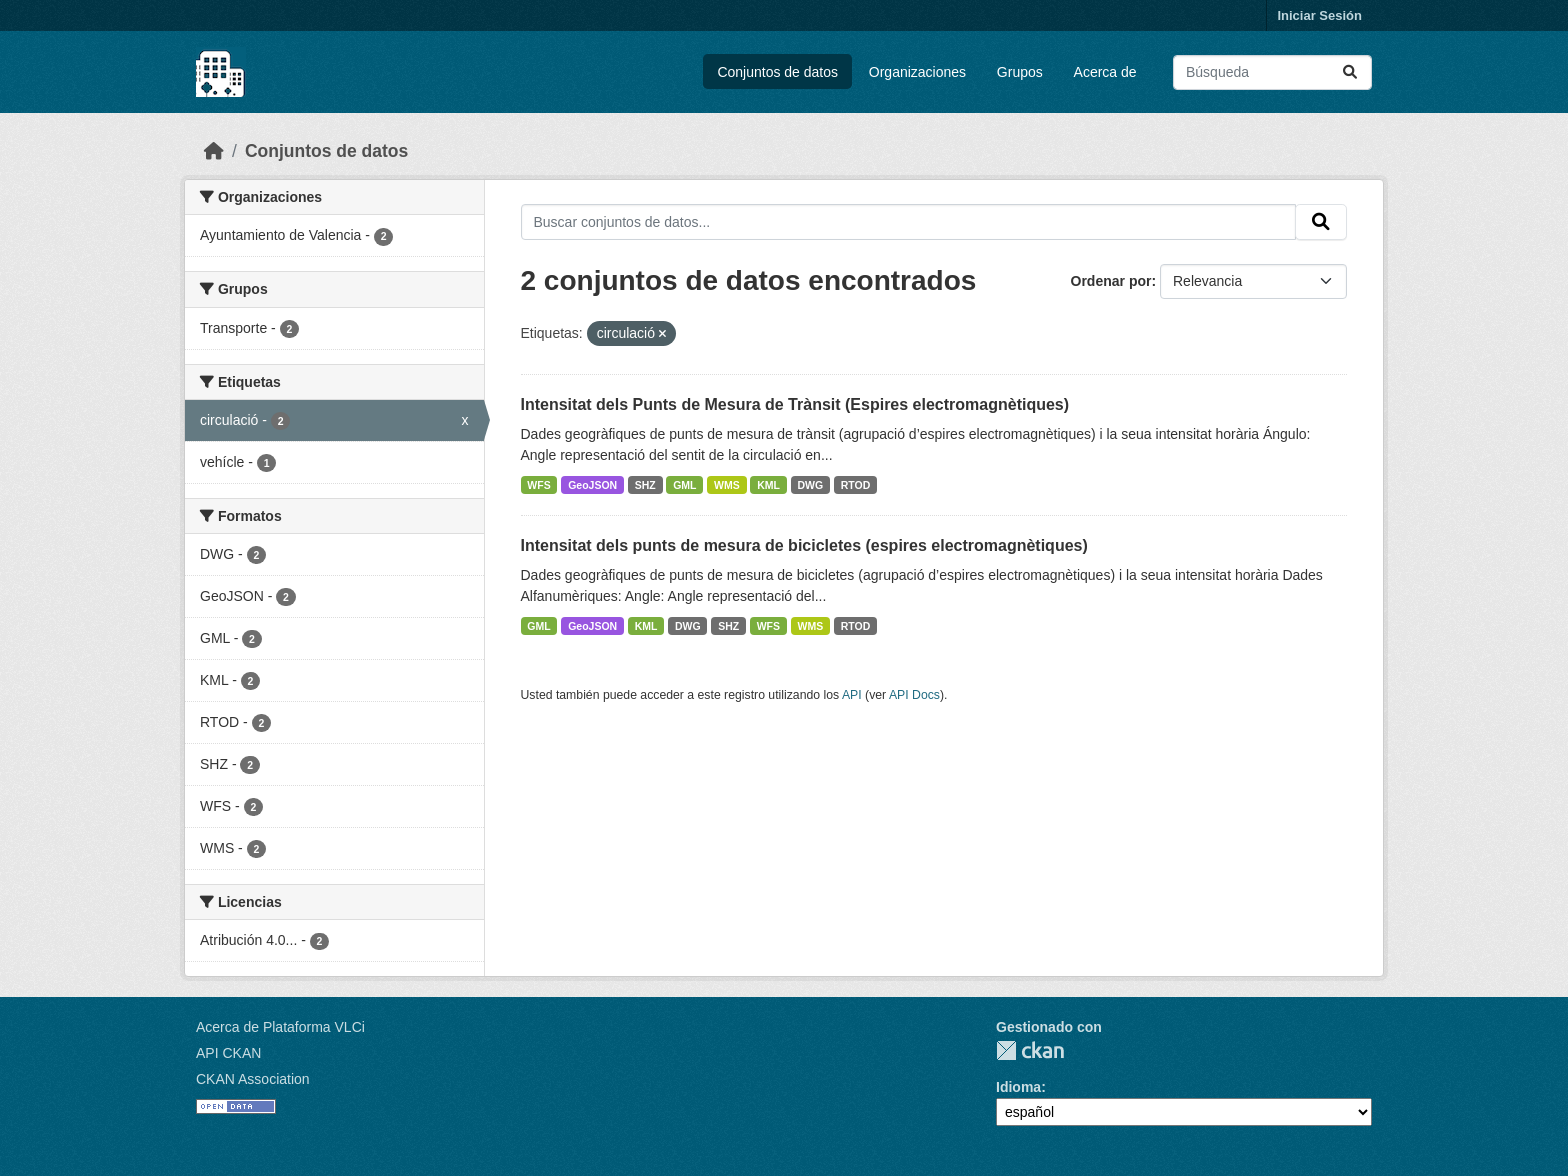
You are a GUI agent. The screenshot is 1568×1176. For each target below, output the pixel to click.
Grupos (1020, 72)
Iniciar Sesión (1319, 15)
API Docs (914, 695)
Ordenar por (1111, 281)
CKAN (1030, 1050)
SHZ (645, 485)
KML (768, 485)
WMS (727, 485)
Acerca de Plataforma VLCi (280, 1027)
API (852, 695)
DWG (811, 485)
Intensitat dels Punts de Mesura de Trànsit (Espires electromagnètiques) (795, 404)
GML (684, 485)
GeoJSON (592, 485)
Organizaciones (917, 72)
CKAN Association (253, 1079)
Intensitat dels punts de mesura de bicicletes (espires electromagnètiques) (804, 545)
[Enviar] (1350, 72)
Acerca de (1105, 72)
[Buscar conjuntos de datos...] (1272, 72)
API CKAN (228, 1053)
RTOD (856, 485)
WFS (538, 485)
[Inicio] (214, 151)
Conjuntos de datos (777, 72)
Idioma (1018, 1087)
